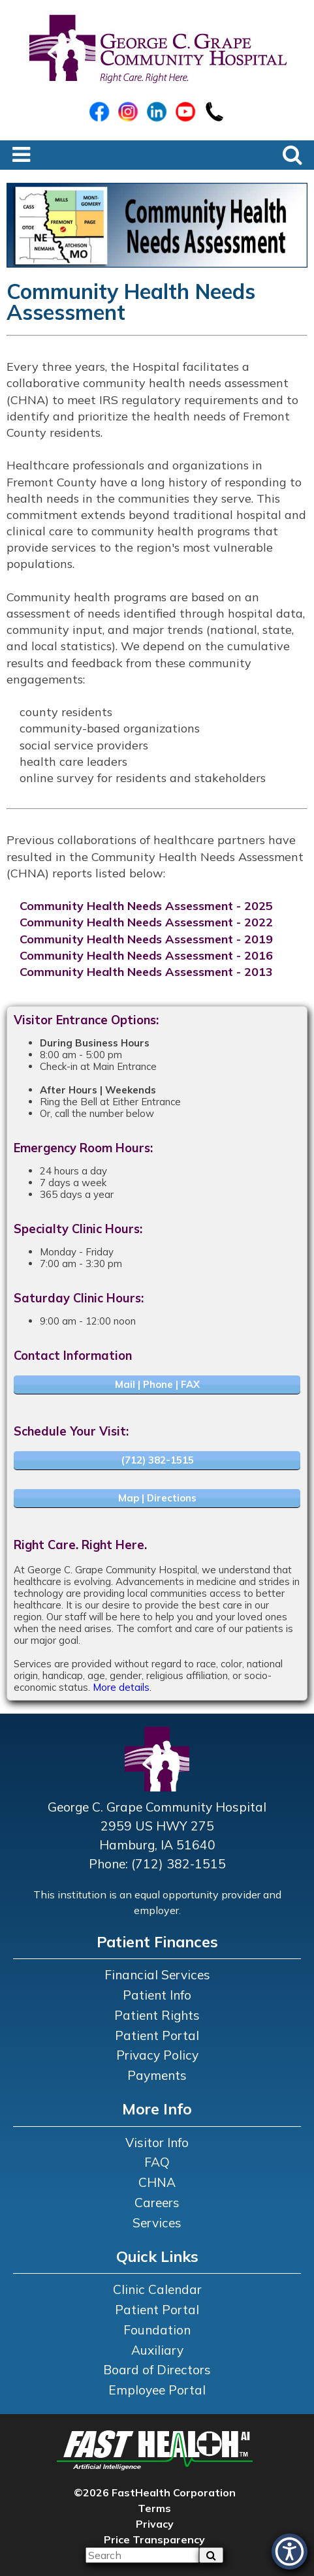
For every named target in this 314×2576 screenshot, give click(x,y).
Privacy (155, 2523)
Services (157, 2223)
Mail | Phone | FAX (157, 1384)
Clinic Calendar (157, 2289)
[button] (289, 2551)
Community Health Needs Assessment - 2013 (146, 971)
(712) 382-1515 (157, 1460)
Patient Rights (157, 2015)
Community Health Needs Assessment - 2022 (146, 922)
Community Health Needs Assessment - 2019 (146, 939)
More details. (122, 1687)
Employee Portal (157, 2390)
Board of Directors (157, 2370)
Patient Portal (157, 2035)
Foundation (157, 2330)
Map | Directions (157, 1498)
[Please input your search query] (142, 2555)
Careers (157, 2202)
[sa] (211, 2555)
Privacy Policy (157, 2055)
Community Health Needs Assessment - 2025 (146, 905)
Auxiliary (157, 2350)
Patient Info (157, 1995)
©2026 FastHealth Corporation (155, 2492)
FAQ (157, 2162)
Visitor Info (157, 2142)
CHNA (157, 2182)
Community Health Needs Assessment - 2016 (146, 955)
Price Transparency (154, 2539)
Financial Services (157, 1975)
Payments (157, 2075)
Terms (154, 2508)
